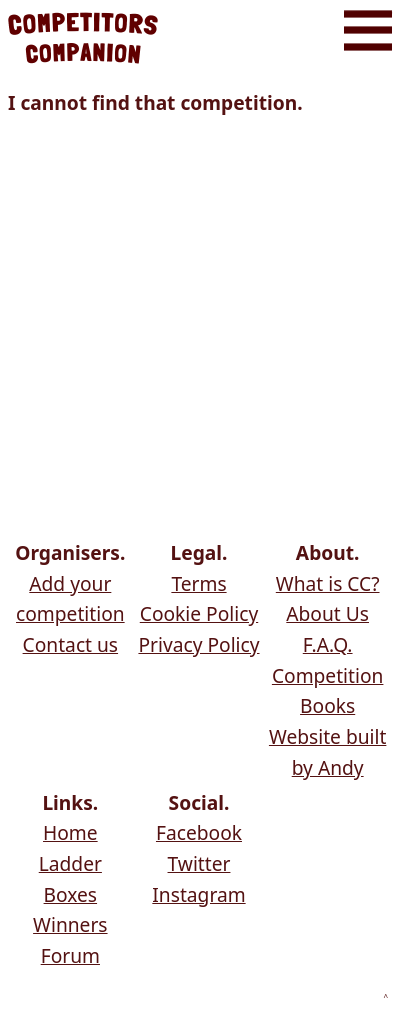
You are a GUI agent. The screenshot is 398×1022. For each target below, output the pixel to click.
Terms (198, 583)
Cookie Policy (199, 613)
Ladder (70, 863)
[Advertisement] (199, 331)
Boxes (70, 894)
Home (70, 832)
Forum (70, 955)
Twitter (199, 863)
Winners (70, 924)
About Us (327, 613)
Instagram (198, 894)
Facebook (199, 832)
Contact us (70, 644)
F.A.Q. (328, 644)
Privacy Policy (198, 644)
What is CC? (328, 583)
